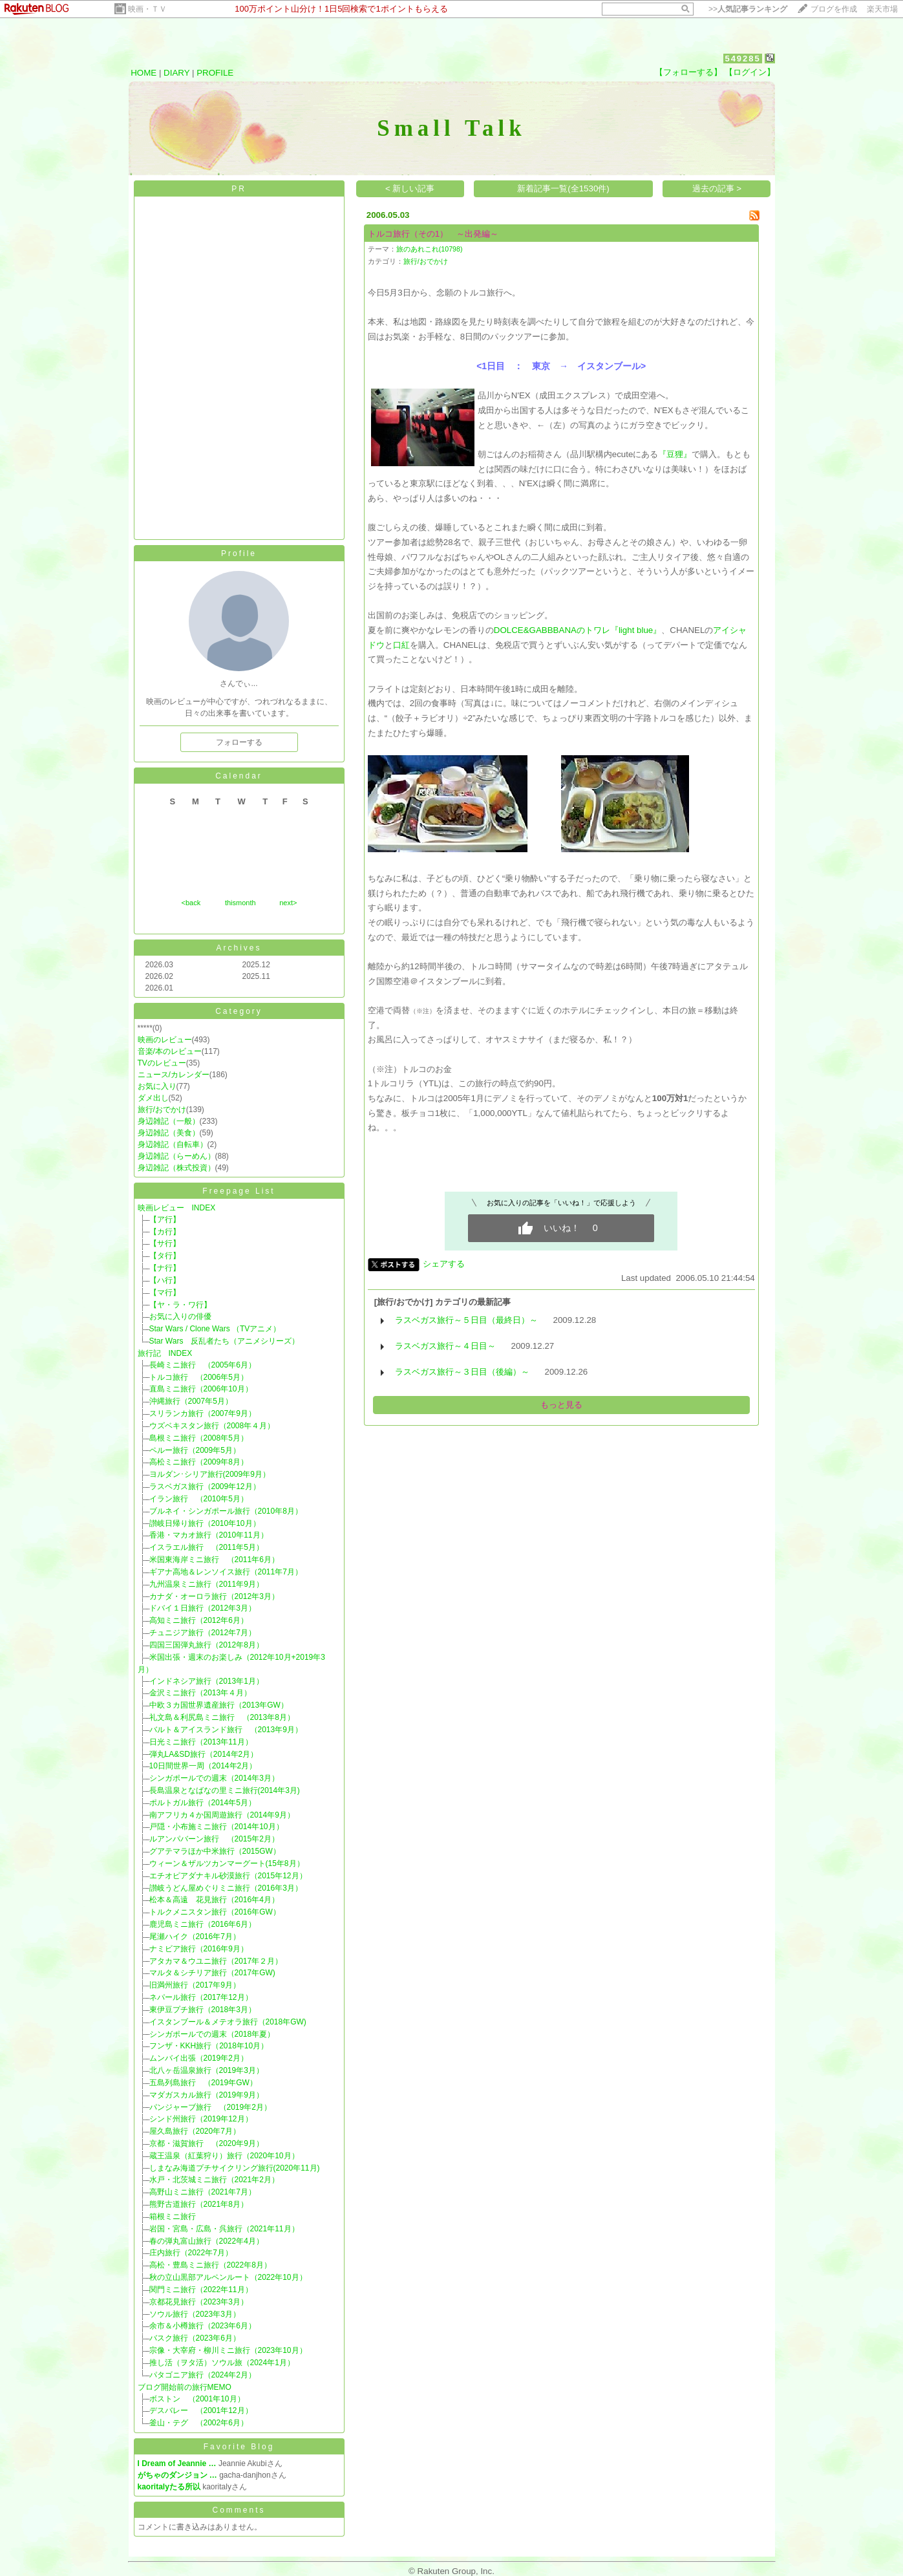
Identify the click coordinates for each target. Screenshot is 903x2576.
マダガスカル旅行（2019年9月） (206, 2094)
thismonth (240, 903)
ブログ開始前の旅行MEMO (184, 2387)
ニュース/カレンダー (173, 1074)
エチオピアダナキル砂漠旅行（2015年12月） (228, 1875)
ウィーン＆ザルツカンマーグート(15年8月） (226, 1863)
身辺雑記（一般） (169, 1121)
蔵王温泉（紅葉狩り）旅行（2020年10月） (224, 2155)
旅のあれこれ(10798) (429, 249)
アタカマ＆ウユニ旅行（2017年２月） (216, 1961)
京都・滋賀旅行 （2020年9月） (206, 2143)
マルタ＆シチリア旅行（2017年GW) (212, 1972)
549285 (742, 58)
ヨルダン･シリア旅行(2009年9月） (209, 1474)
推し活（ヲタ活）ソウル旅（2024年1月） (222, 2362)
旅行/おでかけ (162, 1109)
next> (288, 903)
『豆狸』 (675, 454)
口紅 (401, 645)
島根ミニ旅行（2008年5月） (198, 1438)
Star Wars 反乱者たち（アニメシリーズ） (224, 1341)
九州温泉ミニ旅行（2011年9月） (206, 1584)
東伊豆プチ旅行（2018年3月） (202, 2009)
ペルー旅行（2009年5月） (194, 1450)
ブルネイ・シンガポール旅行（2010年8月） (226, 1511)
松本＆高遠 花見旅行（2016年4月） (214, 1899)
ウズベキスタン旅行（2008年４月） (212, 1425)
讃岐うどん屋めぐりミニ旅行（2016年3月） (226, 1888)
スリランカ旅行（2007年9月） (202, 1413)
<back (191, 903)
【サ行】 (164, 1243)
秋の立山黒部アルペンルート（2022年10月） (228, 2277)
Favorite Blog (239, 2446)
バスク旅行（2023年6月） (194, 2338)
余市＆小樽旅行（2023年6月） (202, 2325)
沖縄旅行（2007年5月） (191, 1401)
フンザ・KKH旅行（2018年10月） (209, 2045)
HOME (143, 73)
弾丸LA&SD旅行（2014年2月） (204, 1754)
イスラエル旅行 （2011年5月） (206, 1547)
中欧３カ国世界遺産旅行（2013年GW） (218, 1705)
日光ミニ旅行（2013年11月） (201, 1741)
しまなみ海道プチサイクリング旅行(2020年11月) (234, 2168)
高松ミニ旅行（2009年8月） (198, 1461)
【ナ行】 (164, 1267)
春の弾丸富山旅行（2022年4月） (206, 2241)
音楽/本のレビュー (170, 1051)
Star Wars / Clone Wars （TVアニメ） (215, 1328)
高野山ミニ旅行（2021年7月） (202, 2191)
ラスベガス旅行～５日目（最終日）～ (466, 1320)
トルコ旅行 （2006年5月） (198, 1377)
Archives (238, 947)
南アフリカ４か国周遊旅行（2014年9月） (222, 1814)
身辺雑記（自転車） (172, 1144)
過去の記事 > (717, 188)
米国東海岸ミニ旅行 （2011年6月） (214, 1559)
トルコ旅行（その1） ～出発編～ (433, 234)
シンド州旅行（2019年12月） (201, 2118)
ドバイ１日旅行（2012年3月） (202, 1608)
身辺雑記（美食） (169, 1132)
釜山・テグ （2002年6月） (198, 2422)
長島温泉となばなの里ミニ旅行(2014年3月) (224, 1790)
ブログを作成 (834, 9)
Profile (239, 553)
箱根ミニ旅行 (172, 2216)
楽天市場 (882, 9)
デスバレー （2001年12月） (201, 2410)
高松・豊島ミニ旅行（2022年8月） (210, 2265)
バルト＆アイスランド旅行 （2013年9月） (226, 1729)
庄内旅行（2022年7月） (191, 2252)
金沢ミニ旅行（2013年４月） (200, 1692)
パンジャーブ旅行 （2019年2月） (210, 2107)
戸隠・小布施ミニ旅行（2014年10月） (216, 1826)
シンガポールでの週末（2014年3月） (214, 1778)
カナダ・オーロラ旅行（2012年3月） (214, 1596)
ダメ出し (153, 1097)
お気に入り (157, 1086)
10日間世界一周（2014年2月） (203, 1765)
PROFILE (215, 73)
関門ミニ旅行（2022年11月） (201, 2289)
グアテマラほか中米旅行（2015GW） (215, 1851)
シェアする (444, 1264)
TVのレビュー (162, 1063)
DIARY (176, 73)
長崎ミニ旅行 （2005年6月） (202, 1364)
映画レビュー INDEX (177, 1207)
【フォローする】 (688, 72)
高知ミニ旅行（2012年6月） (198, 1620)
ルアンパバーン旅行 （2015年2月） (214, 1838)
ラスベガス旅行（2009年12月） (204, 1486)
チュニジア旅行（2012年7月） (202, 1632)
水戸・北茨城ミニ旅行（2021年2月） (214, 2179)
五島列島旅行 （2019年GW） (203, 2082)
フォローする (239, 742)
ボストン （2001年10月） (197, 2398)
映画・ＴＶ (147, 9)
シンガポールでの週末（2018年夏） (212, 2034)
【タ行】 (164, 1255)
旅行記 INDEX (165, 1353)
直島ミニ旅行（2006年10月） (201, 1388)
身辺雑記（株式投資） (176, 1167)
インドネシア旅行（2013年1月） (206, 1681)
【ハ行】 (164, 1280)
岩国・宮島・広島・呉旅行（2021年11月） (224, 2228)
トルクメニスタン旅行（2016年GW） (215, 1911)
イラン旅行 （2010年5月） (198, 1498)
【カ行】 (164, 1231)
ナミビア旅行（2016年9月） (198, 1948)
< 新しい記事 (410, 188)
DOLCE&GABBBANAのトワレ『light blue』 (578, 630)
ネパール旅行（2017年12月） (201, 1997)
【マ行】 (164, 1292)
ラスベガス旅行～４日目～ (445, 1346)
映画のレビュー (165, 1039)
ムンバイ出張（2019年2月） (198, 2058)
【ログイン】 (750, 72)
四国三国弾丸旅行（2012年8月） (206, 1644)
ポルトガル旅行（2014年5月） (202, 1802)
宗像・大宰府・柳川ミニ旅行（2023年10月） (228, 2350)
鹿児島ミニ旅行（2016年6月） (202, 1924)
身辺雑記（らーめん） (176, 1156)
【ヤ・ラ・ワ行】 (180, 1304)
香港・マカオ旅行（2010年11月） (208, 1535)
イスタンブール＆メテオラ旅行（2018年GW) (227, 2021)
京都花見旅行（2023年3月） (198, 2301)
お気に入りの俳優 (180, 1316)
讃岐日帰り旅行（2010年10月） (204, 1523)
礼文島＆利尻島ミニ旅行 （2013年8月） (222, 1717)
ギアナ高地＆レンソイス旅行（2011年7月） (226, 1571)
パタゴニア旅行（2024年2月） (202, 2374)
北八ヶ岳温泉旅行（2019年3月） (206, 2070)
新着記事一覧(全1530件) (563, 188)
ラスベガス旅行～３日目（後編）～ (462, 1372)
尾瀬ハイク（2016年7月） (194, 1936)
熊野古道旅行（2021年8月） (198, 2204)
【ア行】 (164, 1219)
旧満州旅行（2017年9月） (194, 1985)
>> (747, 9)
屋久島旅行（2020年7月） (194, 2131)
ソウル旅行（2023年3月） (194, 2314)
